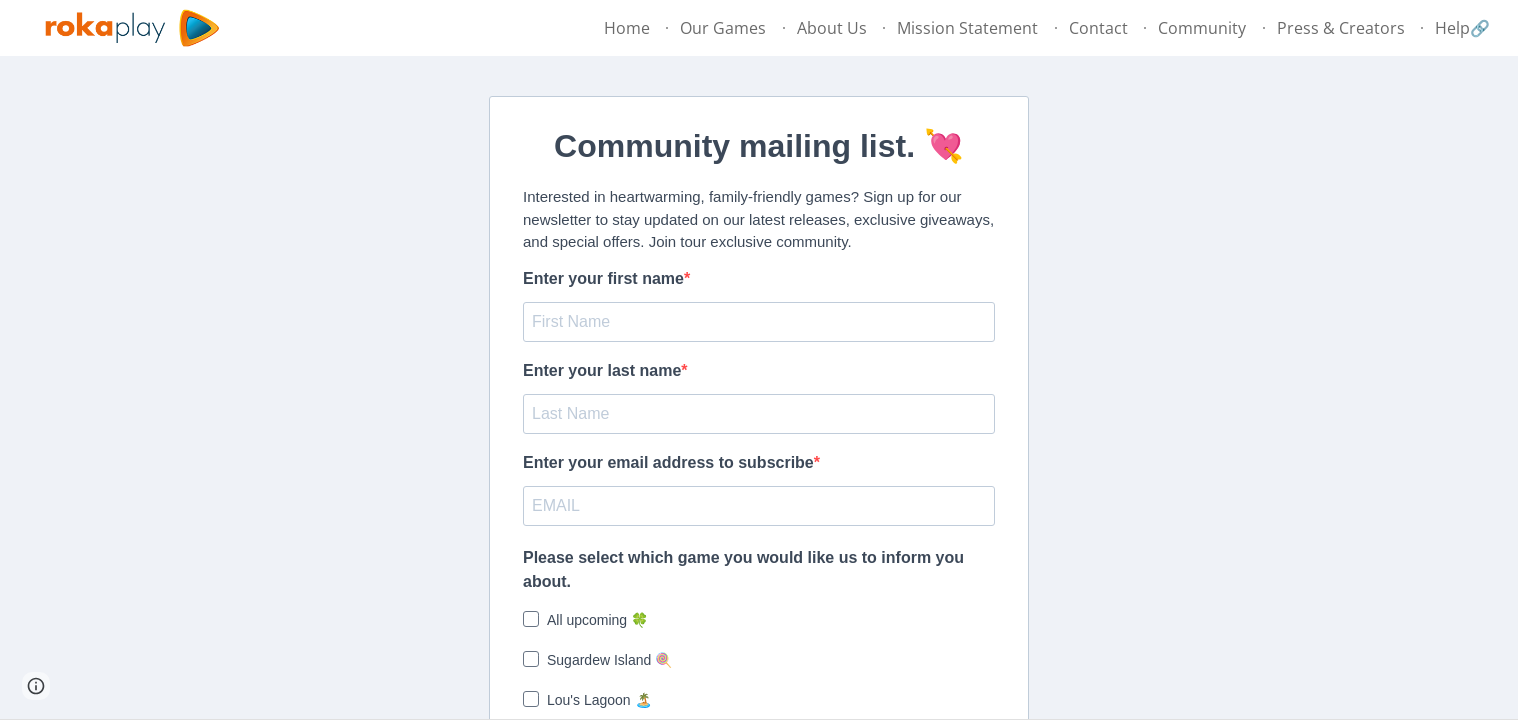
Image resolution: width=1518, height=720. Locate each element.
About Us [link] (832, 28)
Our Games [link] (723, 28)
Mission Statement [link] (967, 28)
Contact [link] (1098, 28)
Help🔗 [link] (1462, 28)
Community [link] (1202, 28)
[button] (36, 686)
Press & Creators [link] (1341, 28)
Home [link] (627, 28)
